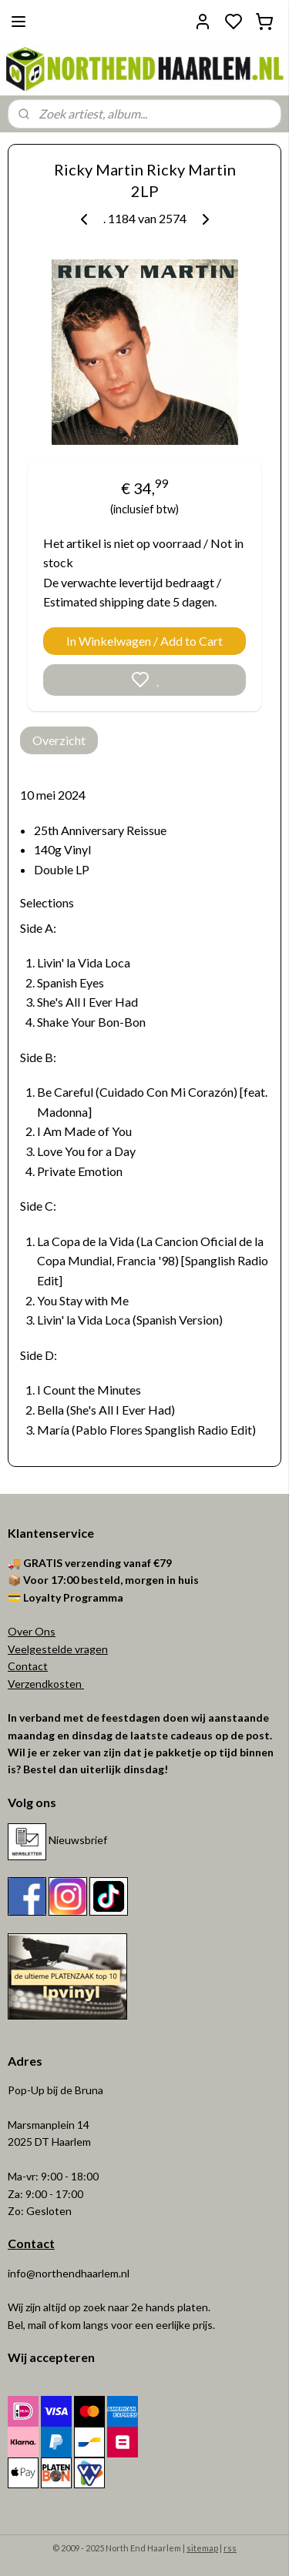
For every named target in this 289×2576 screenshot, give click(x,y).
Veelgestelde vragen (58, 1649)
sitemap (202, 2548)
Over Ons (31, 1631)
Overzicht (59, 740)
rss (230, 2548)
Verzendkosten (46, 1683)
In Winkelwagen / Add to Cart (144, 640)
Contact (28, 1665)
